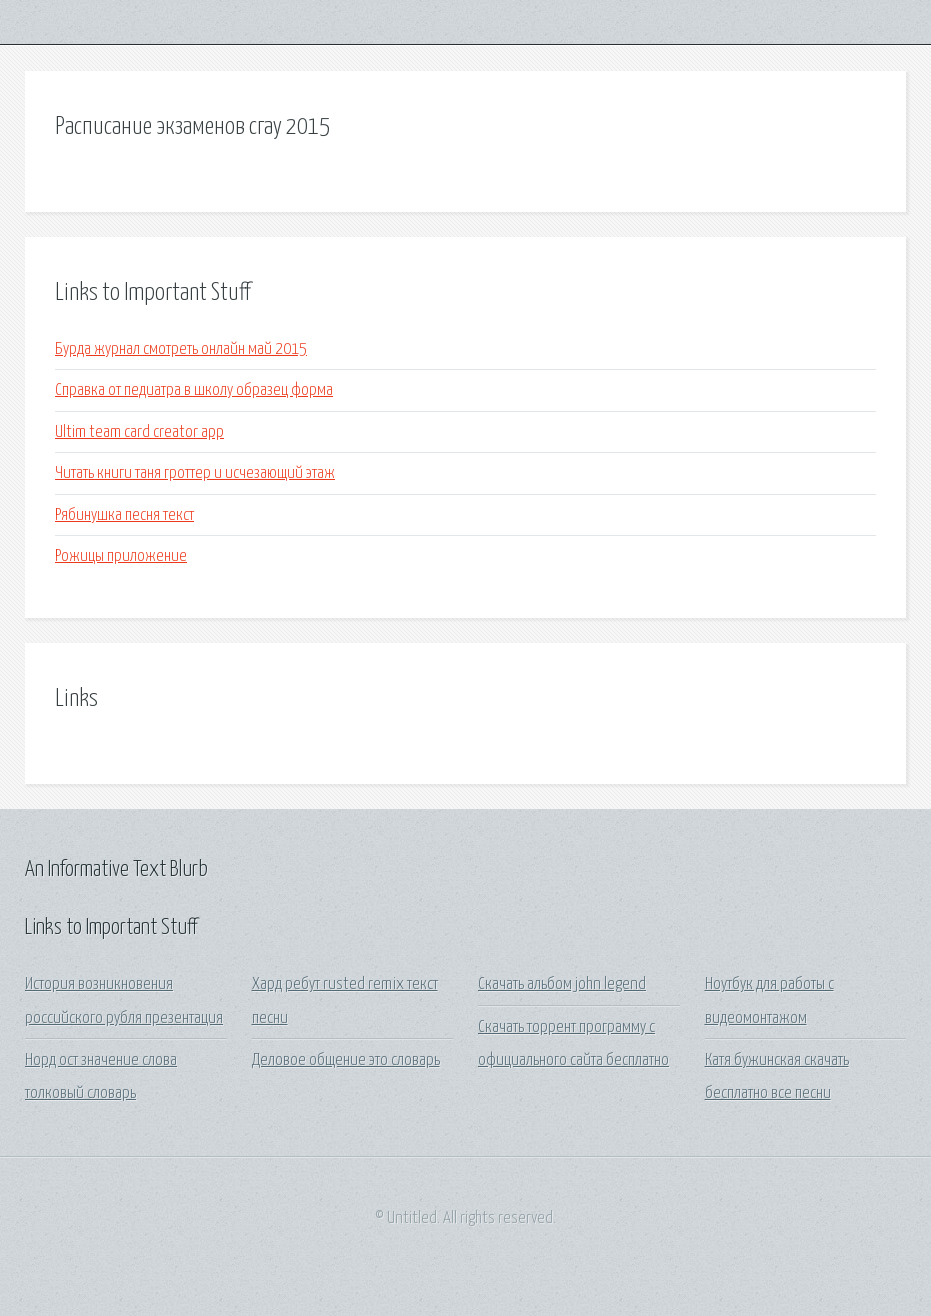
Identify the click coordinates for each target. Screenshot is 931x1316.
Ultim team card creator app (139, 432)
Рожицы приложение (121, 556)
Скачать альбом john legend (562, 984)
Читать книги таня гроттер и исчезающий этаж (195, 473)
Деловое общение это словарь (346, 1060)
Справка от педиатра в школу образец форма (194, 390)
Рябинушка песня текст (124, 515)
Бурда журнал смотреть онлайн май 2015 (181, 349)
